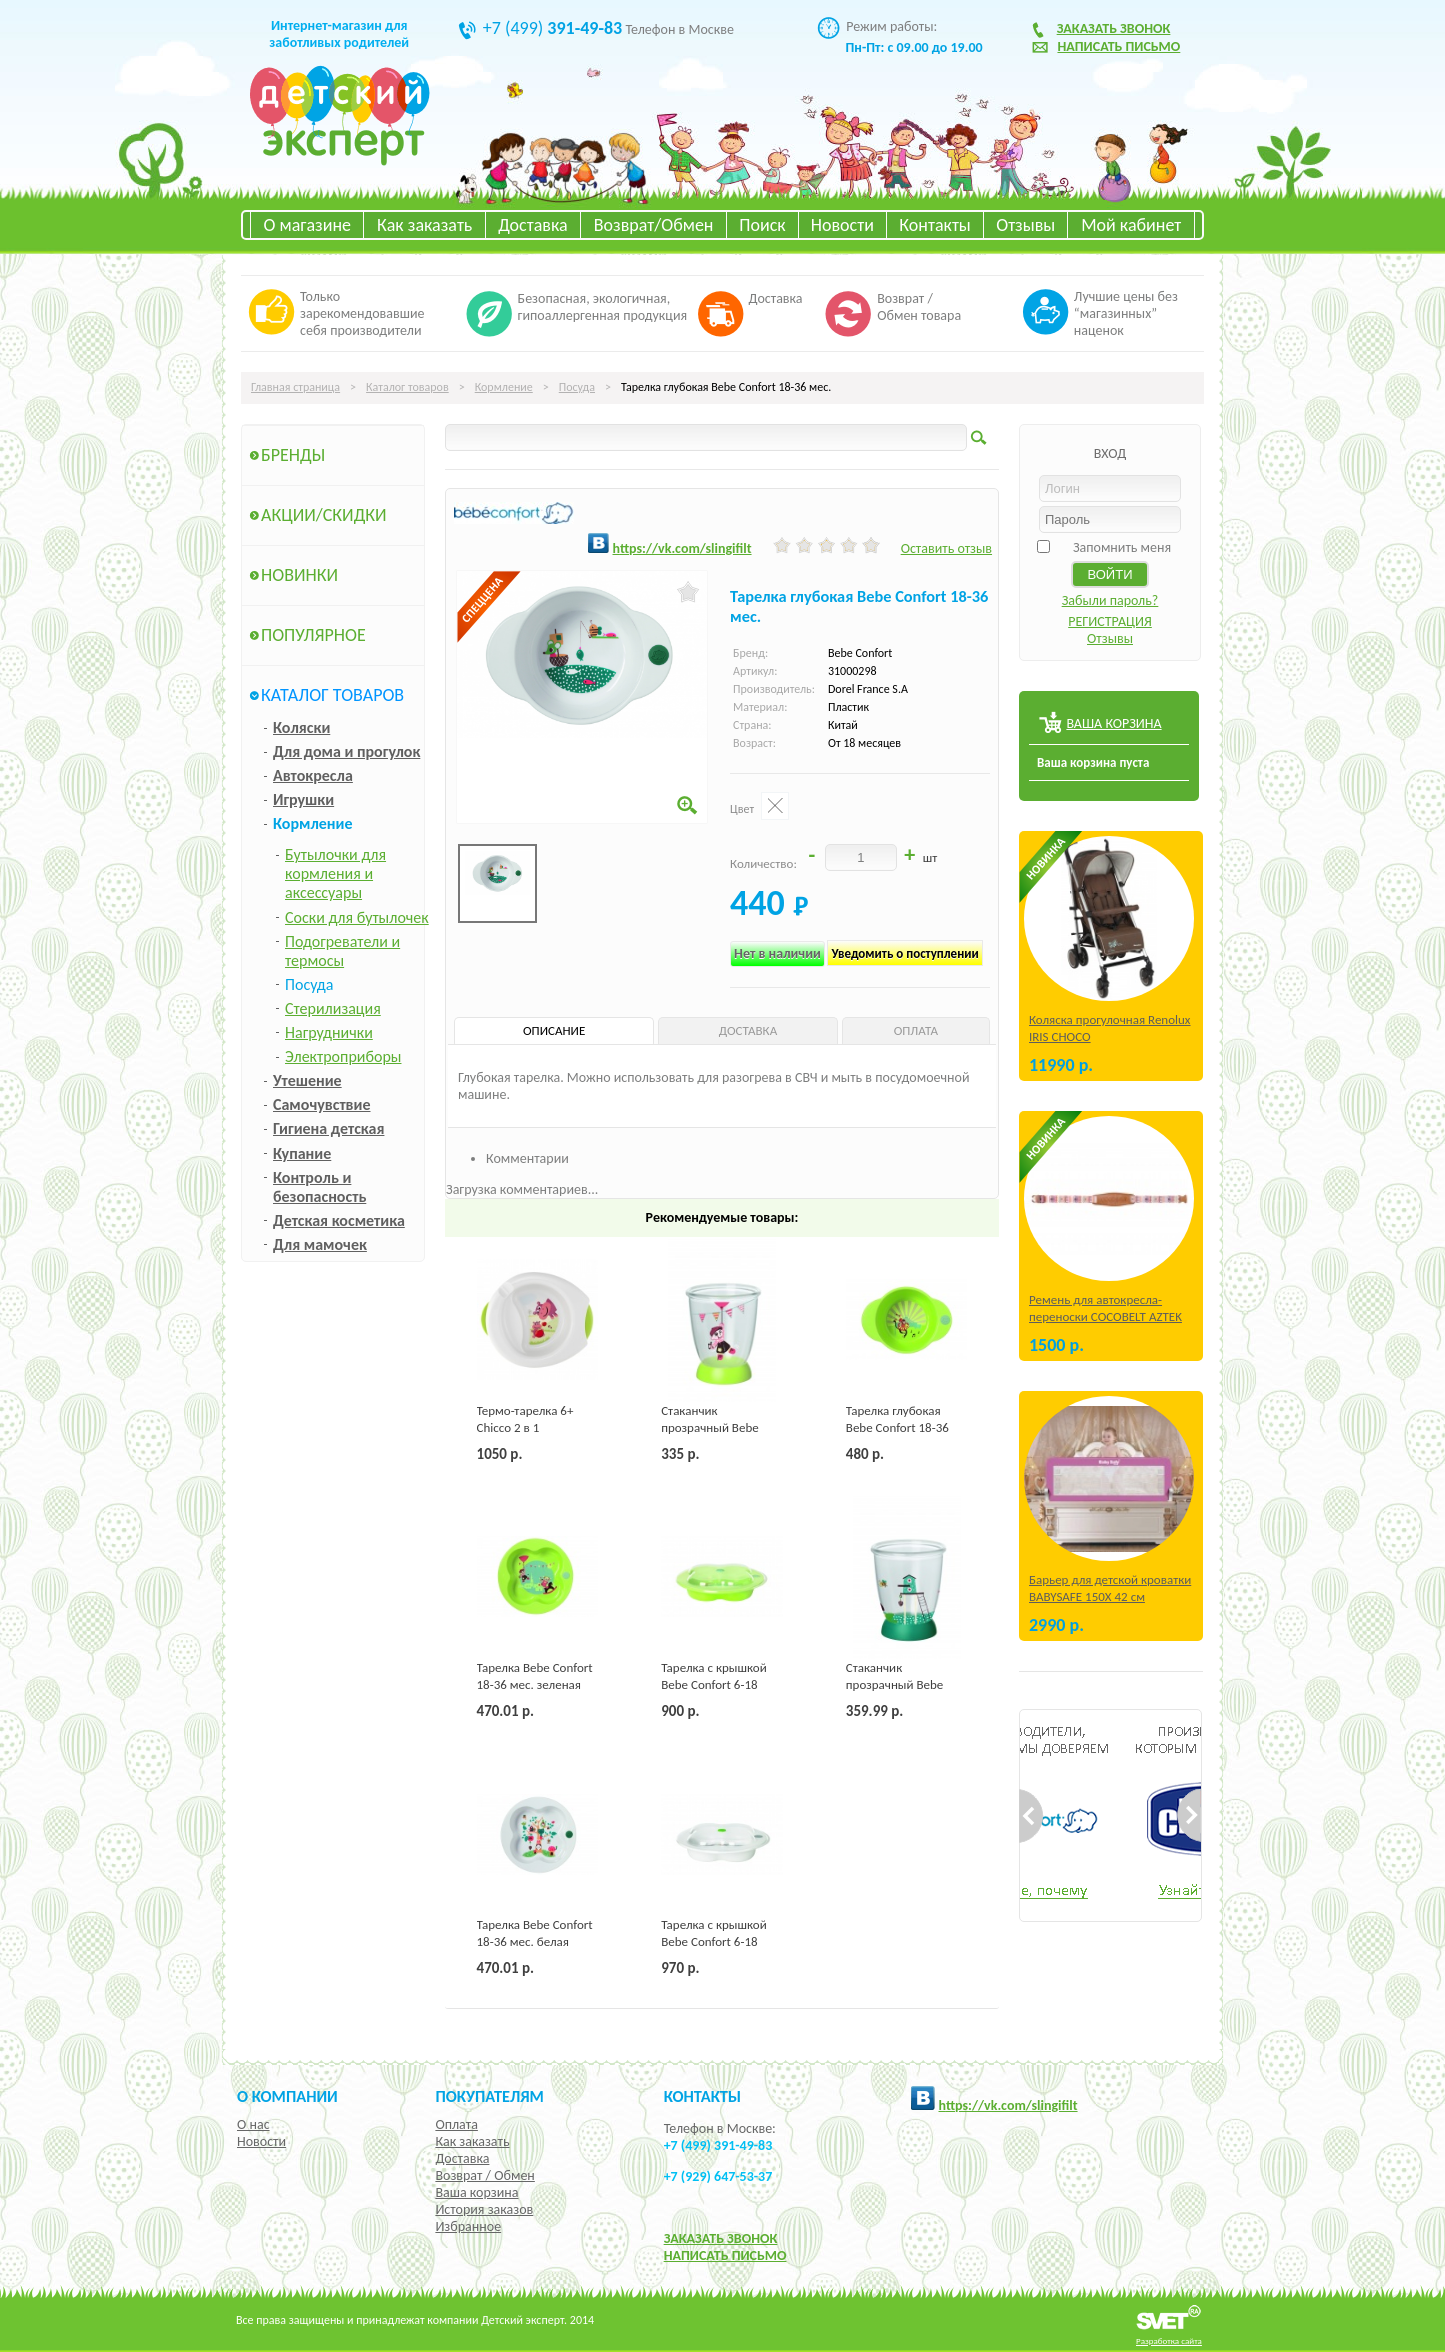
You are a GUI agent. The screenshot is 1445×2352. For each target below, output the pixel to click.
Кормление (504, 387)
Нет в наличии (777, 953)
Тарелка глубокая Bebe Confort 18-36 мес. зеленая (897, 1427)
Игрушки (303, 799)
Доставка (532, 225)
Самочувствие (322, 1104)
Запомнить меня (1122, 547)
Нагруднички (329, 1032)
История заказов (484, 2209)
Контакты (935, 225)
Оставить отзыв (946, 548)
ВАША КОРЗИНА (1113, 723)
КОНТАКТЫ (702, 2096)
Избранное (468, 2226)
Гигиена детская (328, 1128)
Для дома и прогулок (346, 751)
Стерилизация (333, 1008)
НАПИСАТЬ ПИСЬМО (725, 2255)
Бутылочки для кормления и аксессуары (335, 873)
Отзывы (1025, 225)
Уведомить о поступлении (904, 953)
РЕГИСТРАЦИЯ (1110, 621)
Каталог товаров (407, 387)
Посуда (577, 387)
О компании (287, 2096)
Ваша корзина (476, 2192)
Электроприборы (343, 1056)
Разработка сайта (1169, 2340)
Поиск (762, 225)
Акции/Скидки (324, 515)
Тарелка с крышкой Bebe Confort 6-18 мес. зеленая (714, 1684)
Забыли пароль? (1110, 600)
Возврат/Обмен (654, 225)
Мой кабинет (1131, 225)
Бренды (293, 455)
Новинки (299, 575)
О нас (253, 2124)
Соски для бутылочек (357, 917)
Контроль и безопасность (319, 1187)
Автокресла (313, 775)
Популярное (313, 635)
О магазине (307, 225)
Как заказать (424, 225)
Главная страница (295, 387)
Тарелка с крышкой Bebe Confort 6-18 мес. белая (714, 1941)
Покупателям (489, 2096)
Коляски (301, 727)
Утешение (307, 1080)
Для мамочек (320, 1244)
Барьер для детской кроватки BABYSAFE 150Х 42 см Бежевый (1110, 1596)
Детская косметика (339, 1220)
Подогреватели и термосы (342, 951)
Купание (302, 1153)
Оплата (456, 2124)
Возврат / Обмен (484, 2175)
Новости (842, 225)
